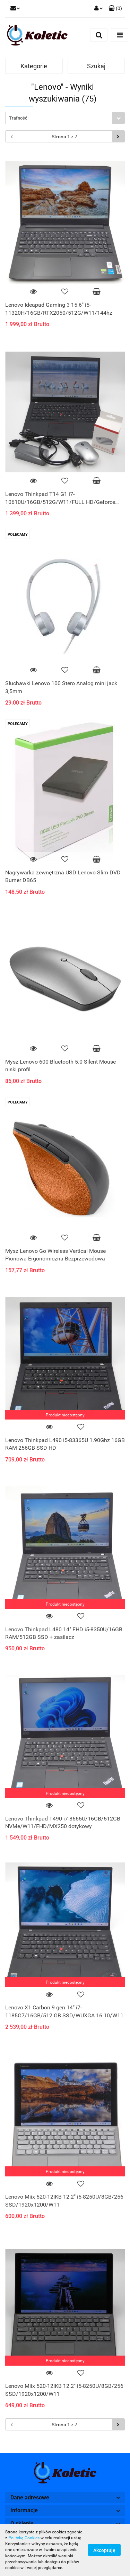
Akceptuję (104, 2550)
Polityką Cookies (24, 2537)
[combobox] (65, 118)
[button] (115, 8)
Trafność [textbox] (18, 118)
